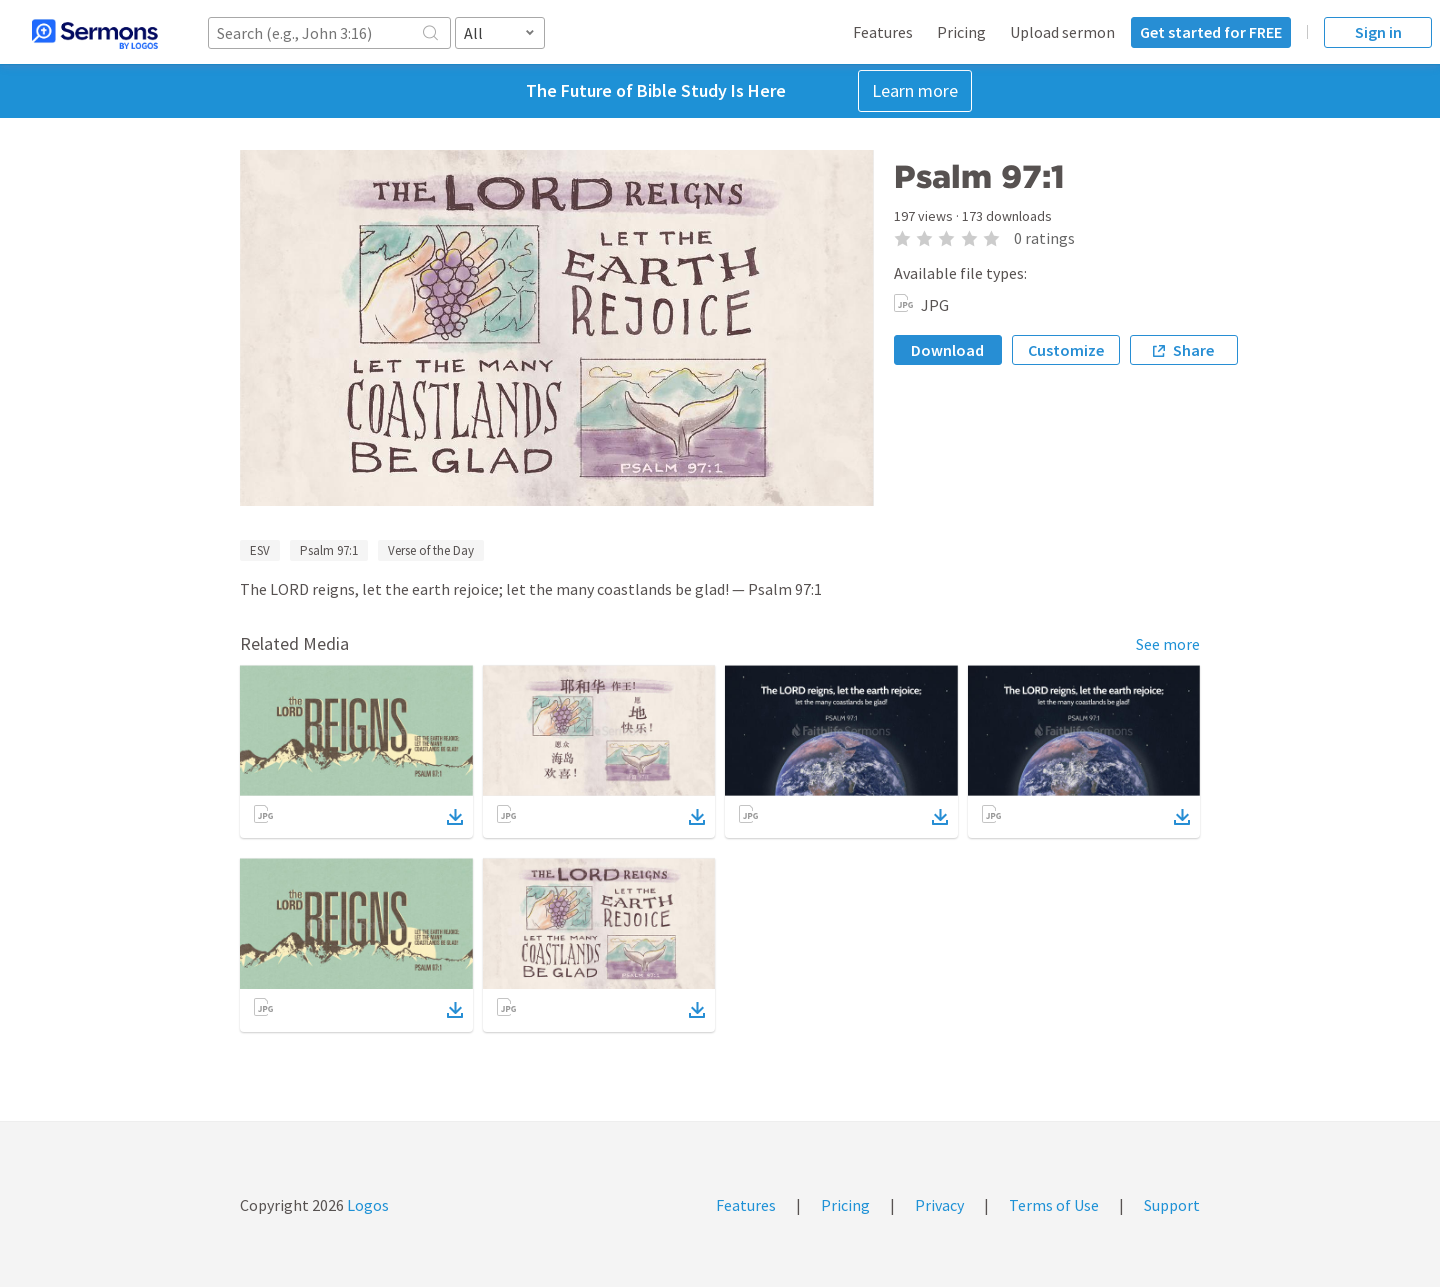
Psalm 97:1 (329, 550)
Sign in (1378, 32)
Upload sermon (1062, 32)
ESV (260, 550)
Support (1172, 1205)
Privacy (939, 1205)
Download (947, 350)
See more (1168, 644)
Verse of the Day (431, 550)
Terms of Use (1054, 1205)
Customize (1066, 350)
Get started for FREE (1211, 32)
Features (883, 32)
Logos (366, 1205)
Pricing (961, 32)
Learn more (915, 90)
